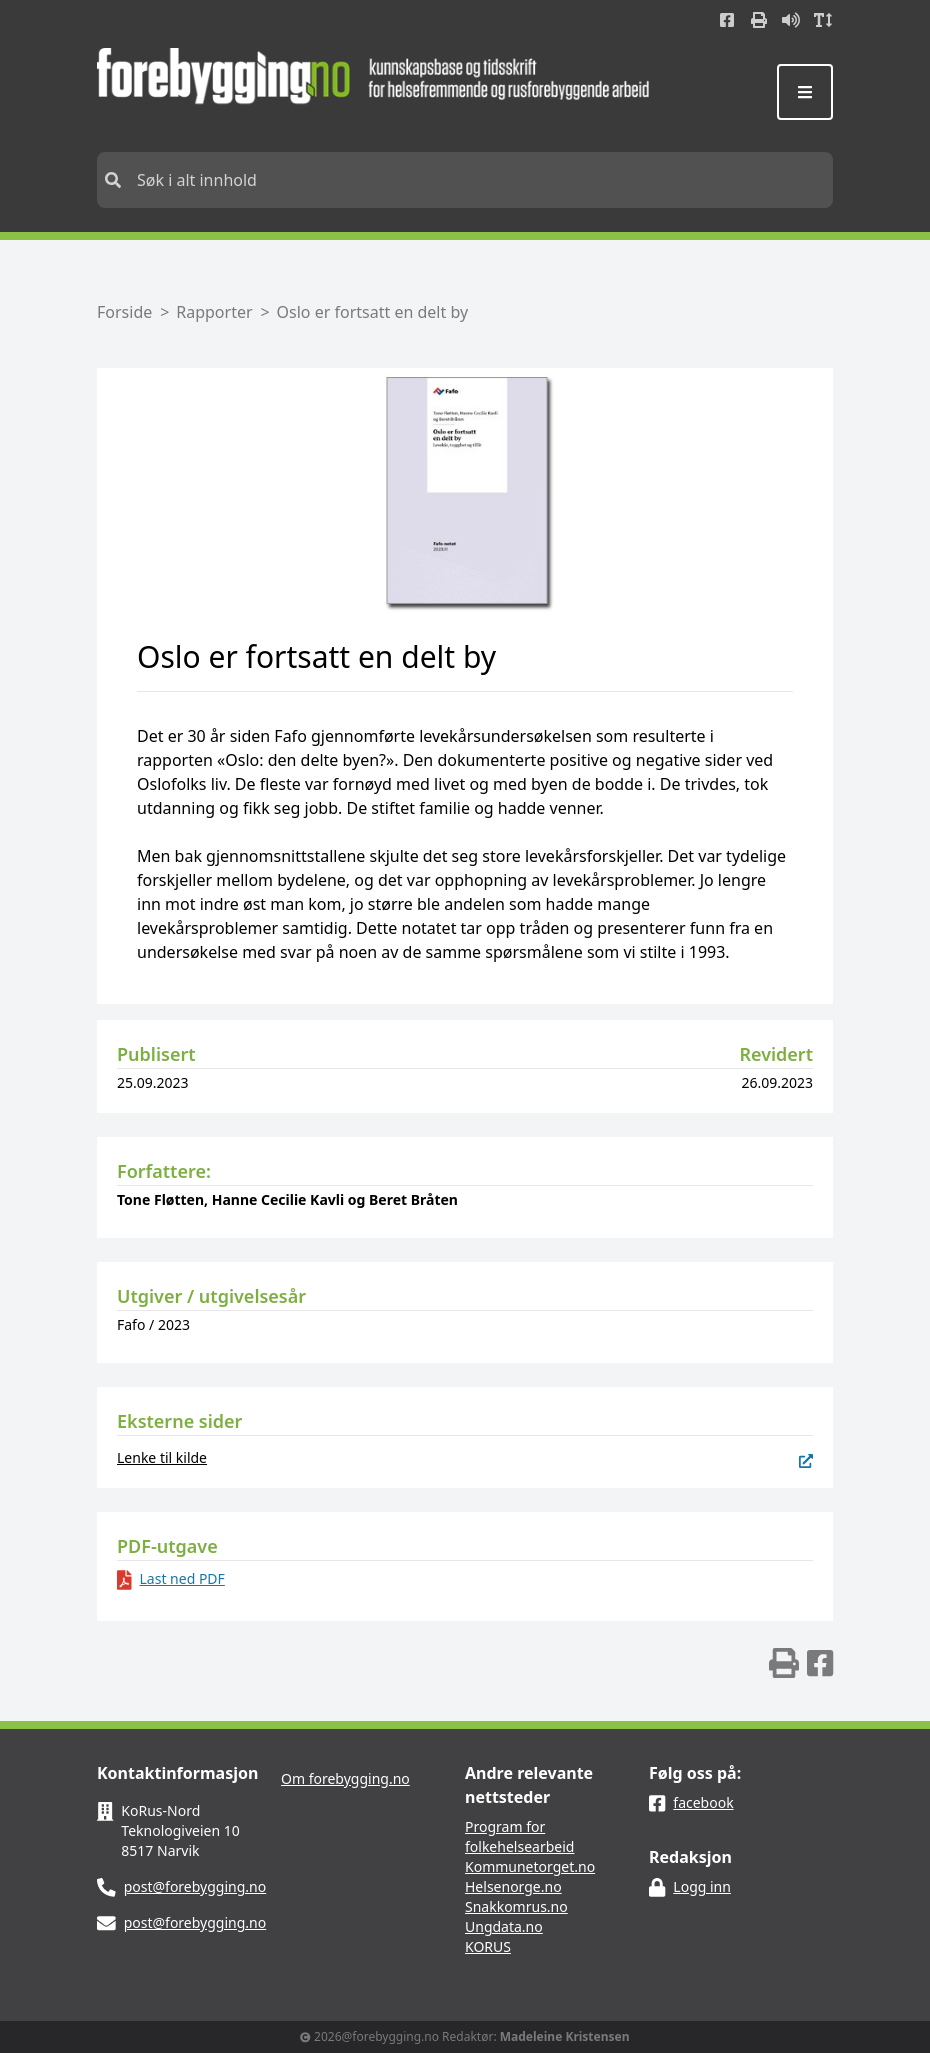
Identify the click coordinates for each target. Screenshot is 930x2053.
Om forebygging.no (345, 1778)
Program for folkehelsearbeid (519, 1836)
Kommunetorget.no (530, 1866)
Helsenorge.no (513, 1886)
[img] (784, 1663)
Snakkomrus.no (516, 1906)
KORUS (488, 1946)
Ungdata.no (504, 1926)
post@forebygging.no (195, 1886)
